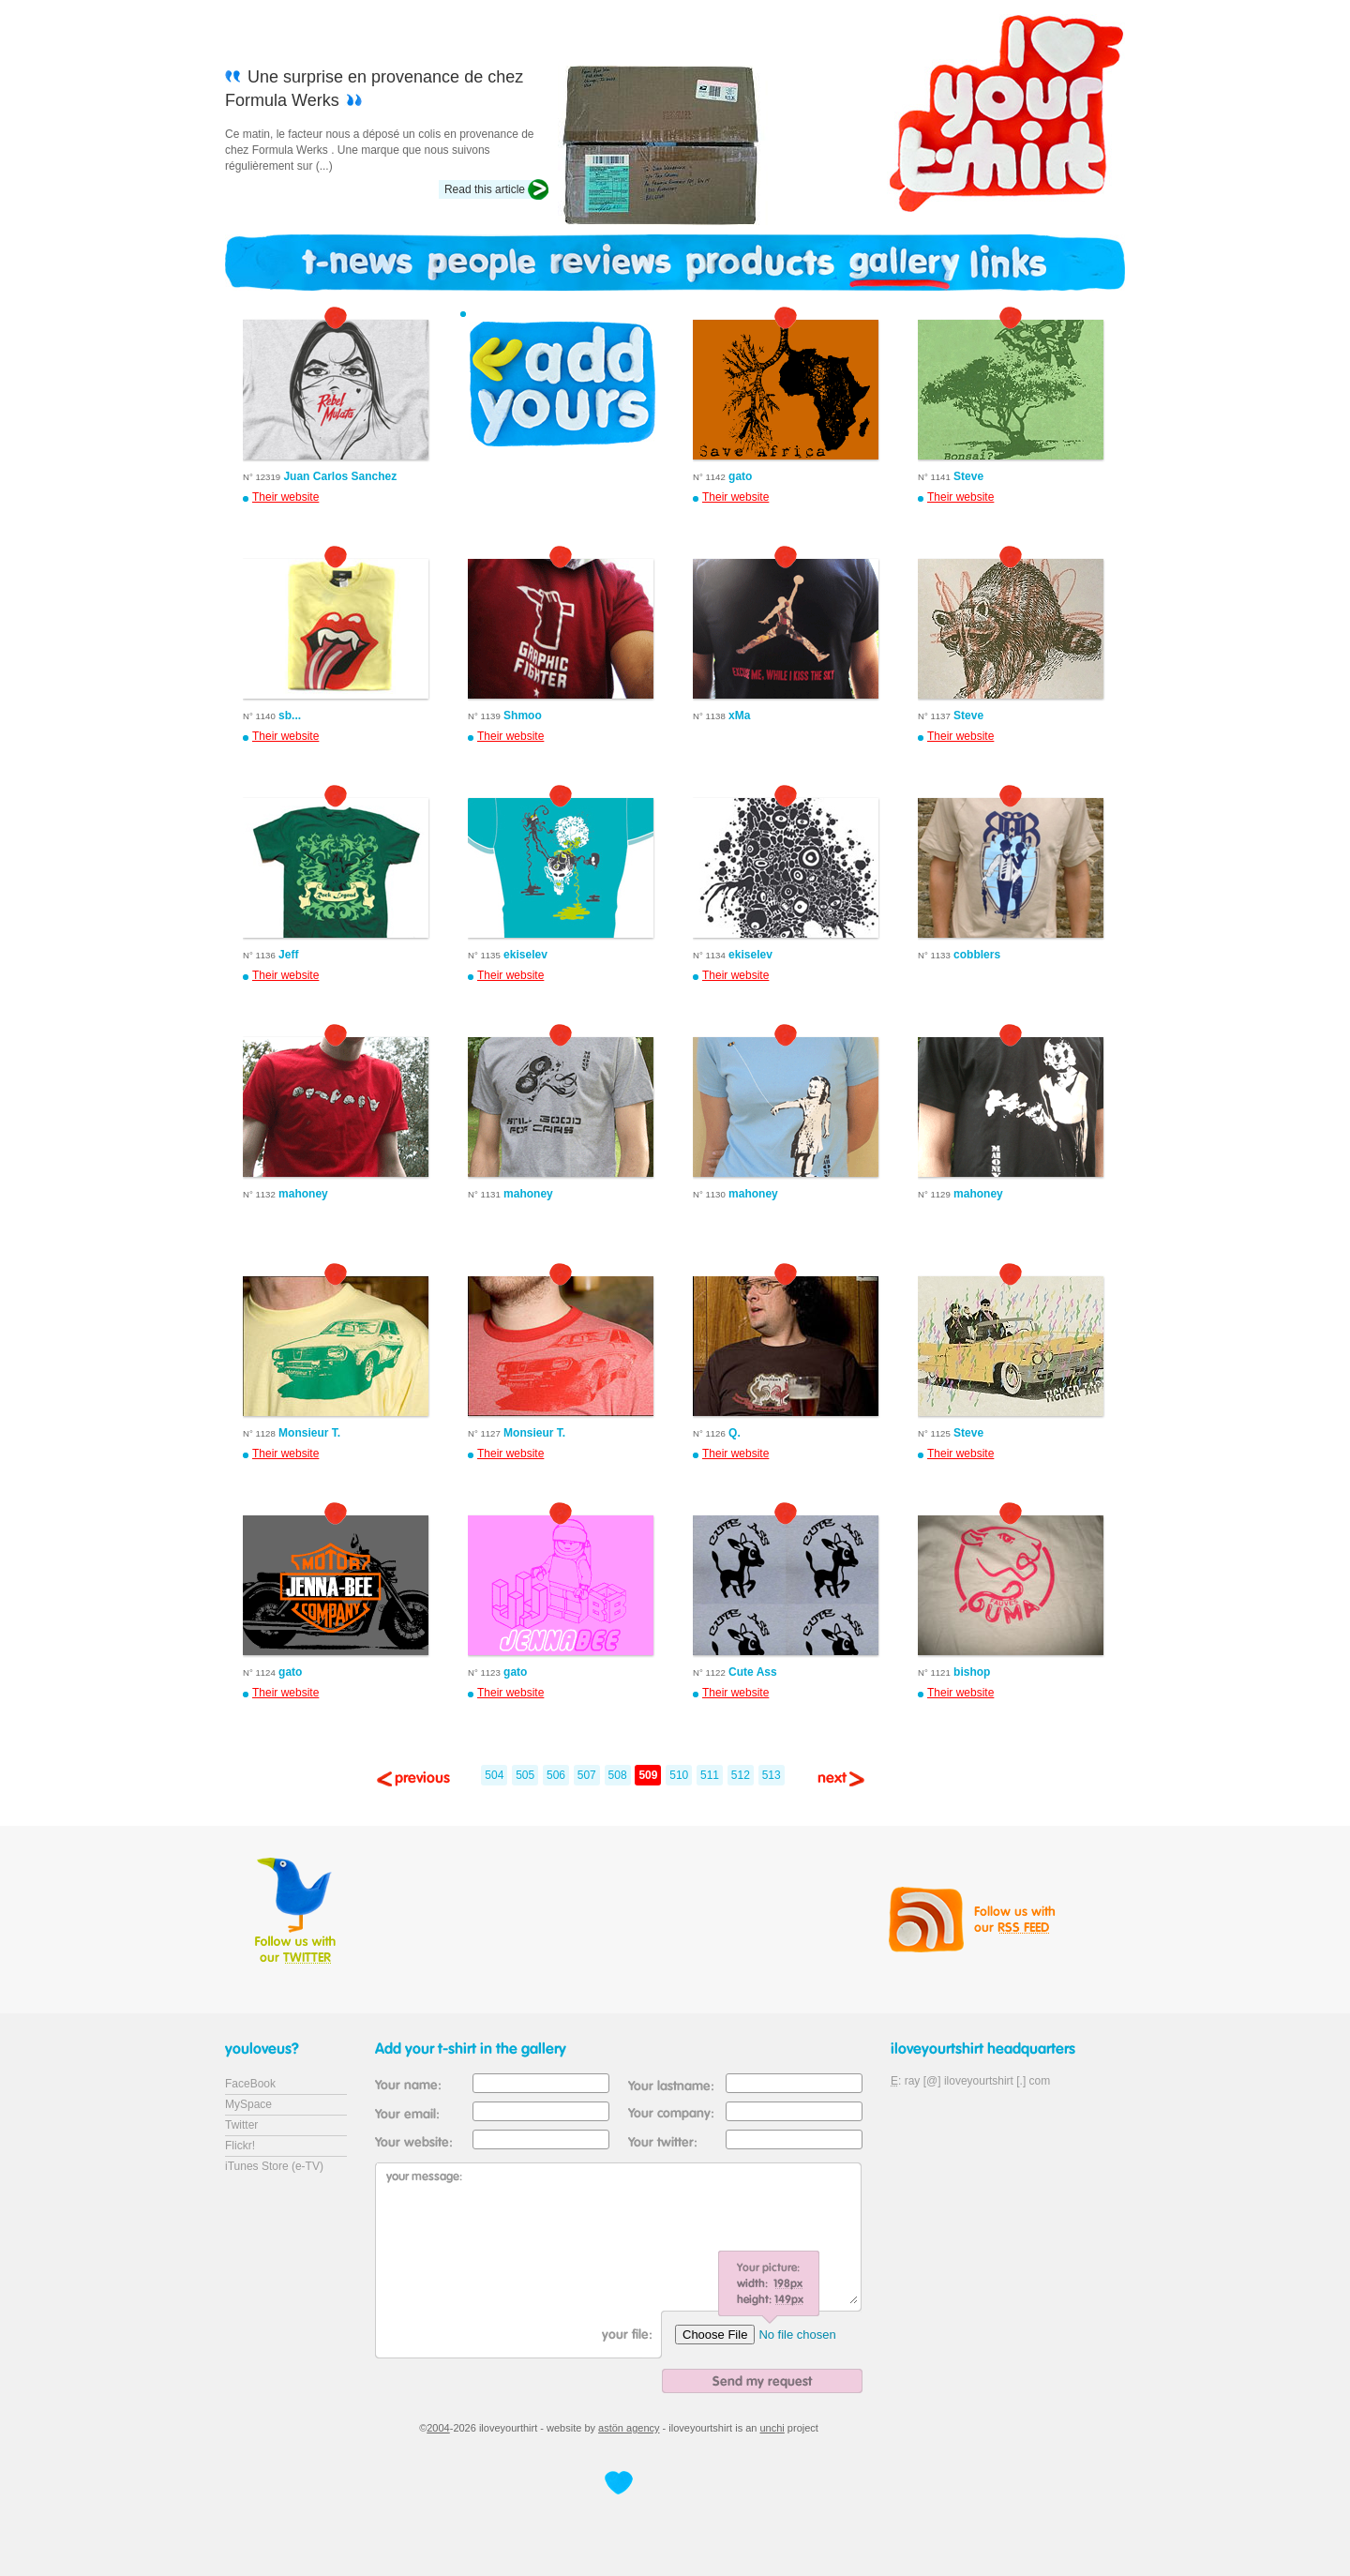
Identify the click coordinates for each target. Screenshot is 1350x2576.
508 (617, 1775)
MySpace (248, 2104)
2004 (438, 2427)
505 (525, 1775)
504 (494, 1775)
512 (740, 1775)
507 (587, 1775)
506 (556, 1775)
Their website (285, 497)
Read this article (484, 189)
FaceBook (250, 2083)
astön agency (628, 2427)
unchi (772, 2427)
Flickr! (240, 2145)
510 (678, 1775)
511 (709, 1775)
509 (647, 1775)
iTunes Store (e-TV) (274, 2166)
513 (771, 1775)
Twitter (241, 2125)
